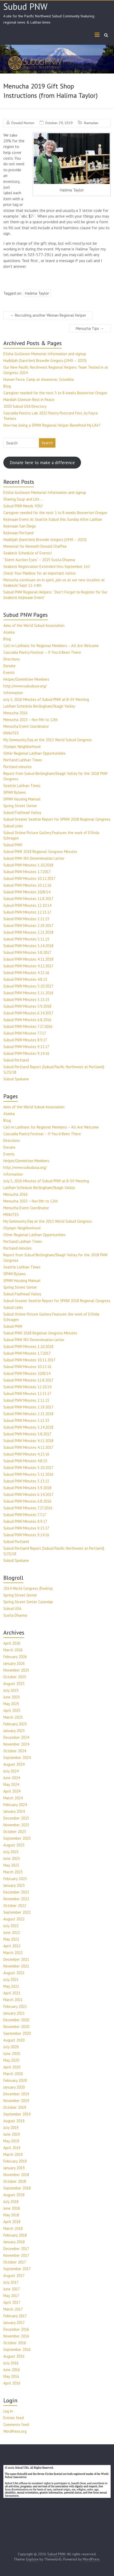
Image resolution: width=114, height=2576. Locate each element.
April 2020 (11, 2067)
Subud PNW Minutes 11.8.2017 (28, 898)
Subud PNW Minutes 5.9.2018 (27, 1006)
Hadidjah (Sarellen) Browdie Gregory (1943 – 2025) (45, 360)
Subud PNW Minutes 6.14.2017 (28, 1013)
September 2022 (17, 1912)
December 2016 (16, 2329)
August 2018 (14, 2194)
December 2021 (16, 1959)
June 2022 (11, 1932)
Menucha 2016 (15, 712)
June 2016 (11, 2369)
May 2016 (11, 2376)
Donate (9, 665)
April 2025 (11, 1710)
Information (13, 692)
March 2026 (13, 1649)
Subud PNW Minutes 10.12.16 (27, 885)
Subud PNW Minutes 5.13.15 (26, 999)
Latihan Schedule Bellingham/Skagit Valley (39, 706)
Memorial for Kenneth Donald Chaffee (35, 546)
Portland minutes (17, 766)
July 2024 (11, 1771)
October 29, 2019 (59, 123)
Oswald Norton (22, 123)
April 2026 (11, 1643)
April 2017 (11, 2302)
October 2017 (14, 2262)
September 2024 (17, 1757)
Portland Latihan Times (22, 760)
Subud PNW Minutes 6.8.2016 (27, 1019)
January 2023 (14, 1885)
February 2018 (15, 2235)
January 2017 (14, 2322)
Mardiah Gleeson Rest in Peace (28, 399)
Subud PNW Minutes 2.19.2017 (28, 925)
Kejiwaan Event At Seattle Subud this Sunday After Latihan (52, 519)
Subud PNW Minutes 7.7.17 (24, 1033)
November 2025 (16, 1670)
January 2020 (14, 2087)
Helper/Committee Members (26, 679)
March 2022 (13, 1952)
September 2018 (17, 2188)
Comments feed (16, 2424)
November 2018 (16, 2174)
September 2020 (17, 2033)
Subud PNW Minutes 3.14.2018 (28, 945)
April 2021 (11, 1993)
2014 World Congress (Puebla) (28, 1588)
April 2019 (11, 2147)
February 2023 (15, 1878)
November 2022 (16, 1898)
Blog (7, 386)
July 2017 (11, 2282)
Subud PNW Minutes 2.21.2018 (28, 932)
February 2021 (15, 2006)
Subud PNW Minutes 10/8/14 (26, 891)
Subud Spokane (16, 1079)
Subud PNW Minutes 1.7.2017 (27, 871)
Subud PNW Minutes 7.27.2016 (27, 1026)
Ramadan (91, 123)
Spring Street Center (20, 805)
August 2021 (14, 1972)
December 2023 (16, 1818)
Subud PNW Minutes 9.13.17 (26, 1046)
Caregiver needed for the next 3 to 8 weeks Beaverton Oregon (55, 392)
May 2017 (11, 2295)
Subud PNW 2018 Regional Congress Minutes (40, 851)
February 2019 (15, 2161)
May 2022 (11, 1939)
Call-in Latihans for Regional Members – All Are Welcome (51, 645)
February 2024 (15, 1804)
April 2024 (11, 1791)
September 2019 (17, 2114)
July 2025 (11, 1690)
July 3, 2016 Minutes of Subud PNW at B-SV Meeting (46, 699)
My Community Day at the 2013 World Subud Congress (47, 739)
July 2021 (11, 1979)
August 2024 (14, 1764)
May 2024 (11, 1784)
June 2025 (11, 1697)
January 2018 (14, 2241)
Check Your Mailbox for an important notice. (39, 573)
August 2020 (14, 2040)
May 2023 (11, 1865)
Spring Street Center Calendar (28, 1601)
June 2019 (11, 2134)
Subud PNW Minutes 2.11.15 (26, 918)
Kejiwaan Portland (18, 532)
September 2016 (17, 2349)
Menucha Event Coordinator (26, 726)
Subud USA (12, 1608)
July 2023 (11, 1851)
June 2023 (11, 1858)
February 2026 (15, 1656)
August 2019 (14, 2120)
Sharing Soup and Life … (23, 499)
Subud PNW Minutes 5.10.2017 (28, 986)
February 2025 (15, 1723)
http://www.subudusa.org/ (25, 686)
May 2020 (11, 2060)
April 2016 (11, 2383)
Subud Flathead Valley (22, 812)
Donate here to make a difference (42, 462)
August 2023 (14, 1845)
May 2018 (11, 2215)
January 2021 (14, 2013)
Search (47, 442)
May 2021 (11, 1986)
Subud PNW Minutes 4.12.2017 (28, 965)
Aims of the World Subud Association (33, 625)
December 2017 (16, 2248)
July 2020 (11, 2046)
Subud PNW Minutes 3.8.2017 (27, 952)
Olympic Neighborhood (21, 746)
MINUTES (11, 733)
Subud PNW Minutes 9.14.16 (26, 1053)
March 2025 (13, 1717)
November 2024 (16, 1744)
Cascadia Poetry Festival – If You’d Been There (42, 652)
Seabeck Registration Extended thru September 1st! (46, 566)
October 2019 (14, 2107)
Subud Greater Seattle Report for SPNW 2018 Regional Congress (56, 819)
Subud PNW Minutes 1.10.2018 (28, 865)
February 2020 (15, 2080)
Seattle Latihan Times (21, 785)
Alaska (9, 632)
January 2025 (14, 1730)
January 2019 (14, 2167)
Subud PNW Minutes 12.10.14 (27, 905)
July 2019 (11, 2127)
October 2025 (14, 1676)
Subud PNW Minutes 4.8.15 (25, 979)
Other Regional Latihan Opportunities (34, 753)
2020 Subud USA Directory (24, 406)
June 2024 (11, 1777)
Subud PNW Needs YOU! (23, 505)
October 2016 (14, 2342)
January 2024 (14, 1811)
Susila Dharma (15, 1615)
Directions (11, 659)
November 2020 (16, 2026)
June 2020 (11, 2053)
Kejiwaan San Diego (19, 526)
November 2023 (16, 1824)
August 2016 (14, 2356)
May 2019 (11, 2141)
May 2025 (11, 1703)
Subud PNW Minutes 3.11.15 (26, 939)
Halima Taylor (37, 293)
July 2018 (11, 2201)
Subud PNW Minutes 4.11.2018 (28, 959)
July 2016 (11, 2362)
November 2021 (16, 1966)
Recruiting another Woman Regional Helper (48, 315)
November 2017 (16, 2255)
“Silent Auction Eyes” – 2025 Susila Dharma (39, 559)
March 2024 (13, 1797)
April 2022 (11, 1945)
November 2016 (16, 2336)
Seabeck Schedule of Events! (27, 553)
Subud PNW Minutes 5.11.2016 (28, 992)
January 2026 (14, 1663)
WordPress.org (15, 2431)
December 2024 (16, 1737)
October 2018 (14, 2181)
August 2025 (14, 1683)
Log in (8, 2411)
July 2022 (11, 1925)
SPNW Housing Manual (21, 799)
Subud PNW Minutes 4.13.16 (26, 972)
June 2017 (11, 2289)
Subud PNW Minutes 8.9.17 (25, 1039)
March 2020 (13, 2073)
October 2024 (14, 1750)
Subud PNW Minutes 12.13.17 (27, 912)
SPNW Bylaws (14, 792)
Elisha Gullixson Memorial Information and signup (44, 353)
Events (9, 672)
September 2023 (17, 1838)
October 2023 (14, 1831)
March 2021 (13, 1999)
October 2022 (14, 1905)
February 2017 (15, 2315)
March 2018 (13, 2228)
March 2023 (13, 1871)
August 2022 (14, 1919)
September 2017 (17, 2268)
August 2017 (14, 2275)
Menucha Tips (90, 328)
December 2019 (16, 2093)
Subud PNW (25, 6)
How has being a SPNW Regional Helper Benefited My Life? (51, 425)
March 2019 (13, 2154)
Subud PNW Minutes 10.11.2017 (29, 878)
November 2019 (16, 2100)
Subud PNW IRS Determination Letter (33, 858)
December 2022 (16, 1892)
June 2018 (11, 2208)
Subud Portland (16, 1060)
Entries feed (13, 2417)
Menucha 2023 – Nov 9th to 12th (30, 719)
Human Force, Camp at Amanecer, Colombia (38, 379)
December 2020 (16, 2019)
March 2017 (13, 2309)
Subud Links (13, 825)
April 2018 (11, 2221)
